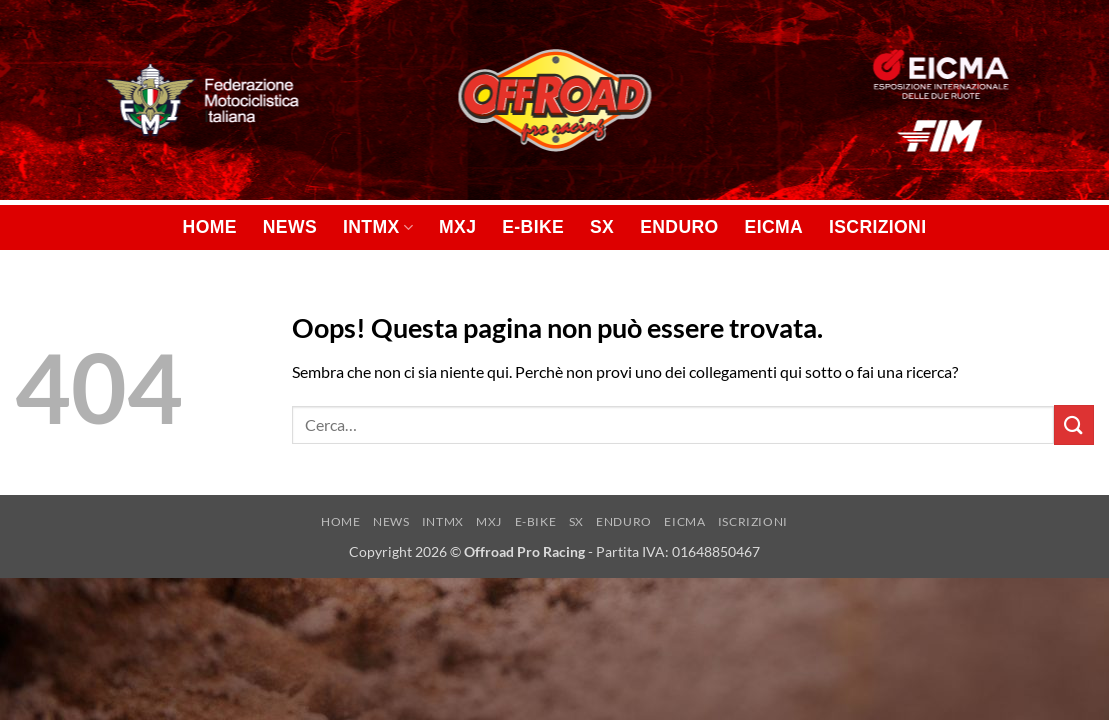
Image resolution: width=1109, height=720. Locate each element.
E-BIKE (533, 227)
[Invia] (1074, 424)
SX (602, 227)
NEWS (290, 227)
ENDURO (679, 227)
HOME (210, 227)
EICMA (774, 227)
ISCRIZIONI (877, 227)
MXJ (457, 227)
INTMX (378, 227)
